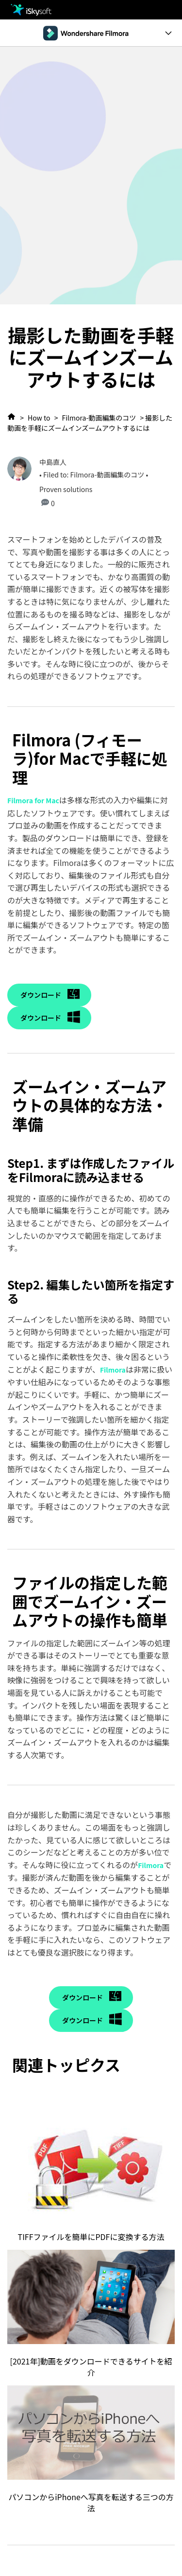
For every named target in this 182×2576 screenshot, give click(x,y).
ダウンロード (40, 995)
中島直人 (52, 462)
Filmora (113, 1370)
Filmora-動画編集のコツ (99, 418)
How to (39, 418)
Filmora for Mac (33, 800)
